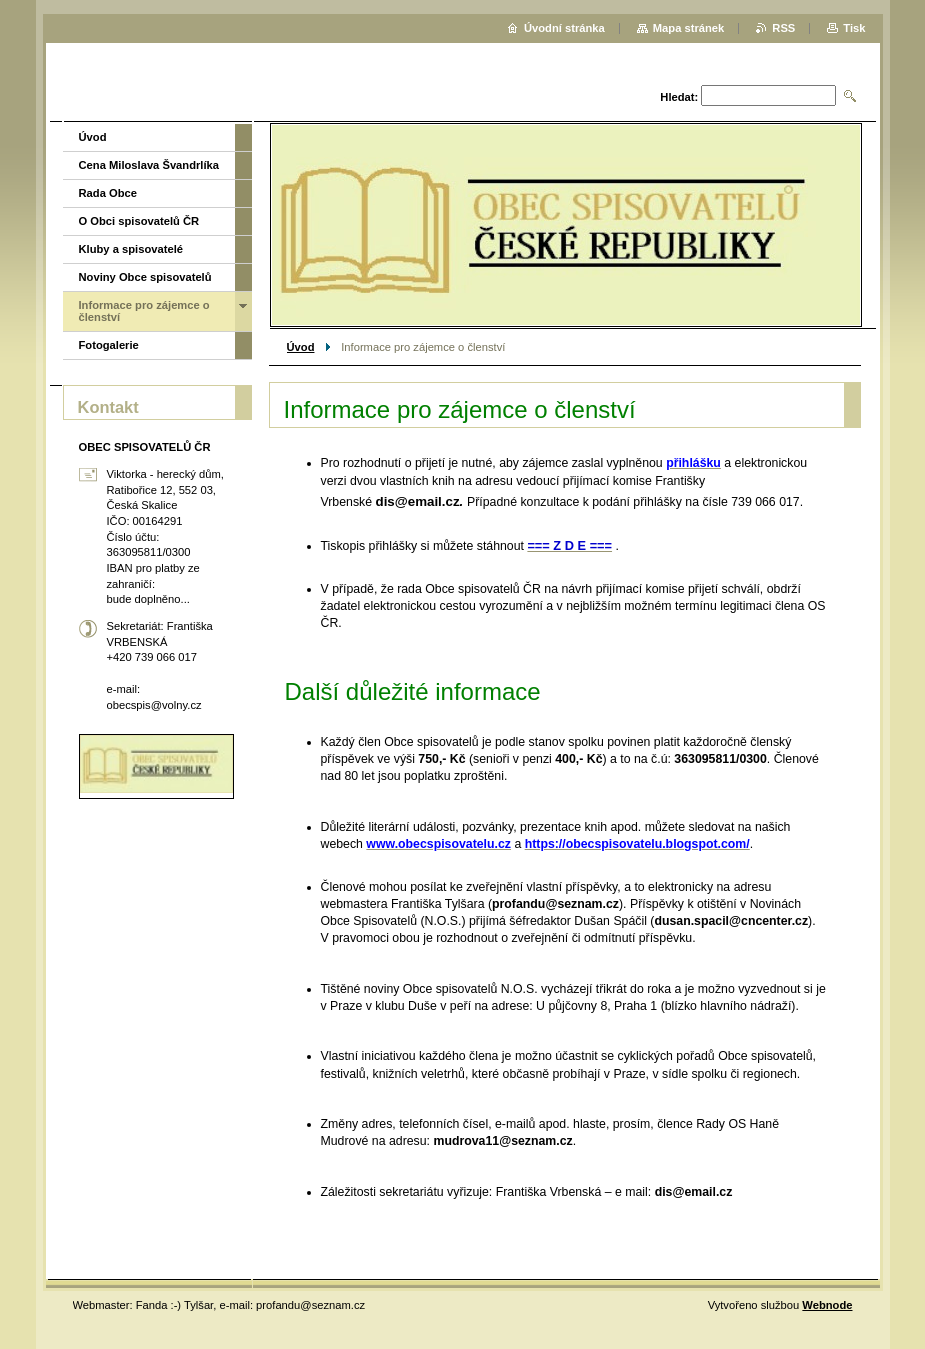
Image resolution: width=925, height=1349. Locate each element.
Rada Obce (108, 193)
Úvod (301, 347)
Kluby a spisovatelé (131, 249)
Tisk (854, 28)
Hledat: (679, 97)
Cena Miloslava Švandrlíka (149, 165)
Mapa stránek (689, 28)
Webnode (827, 1305)
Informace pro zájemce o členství (144, 311)
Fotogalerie (109, 345)
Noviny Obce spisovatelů (145, 277)
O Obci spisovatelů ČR (139, 221)
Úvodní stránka (564, 28)
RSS (783, 28)
